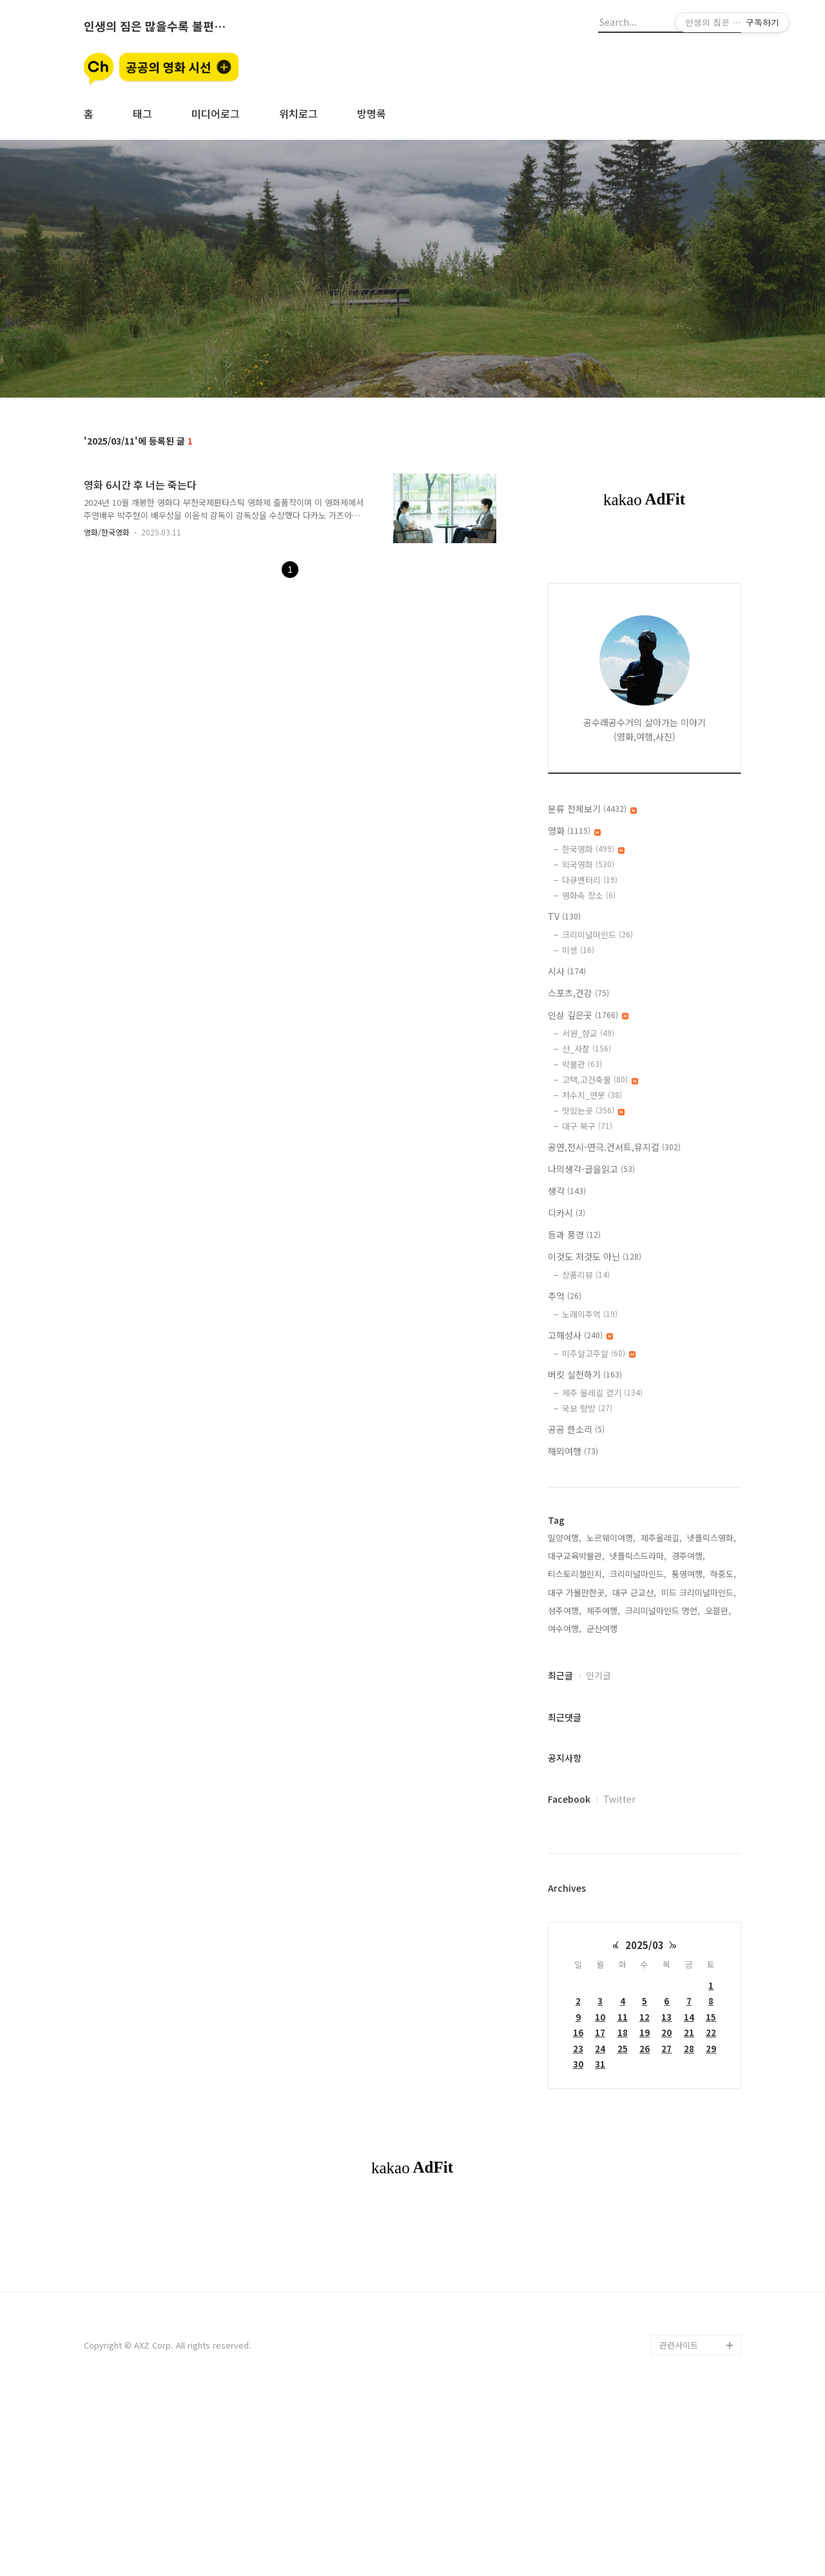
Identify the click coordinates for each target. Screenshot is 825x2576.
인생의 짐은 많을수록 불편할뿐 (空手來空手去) (155, 26)
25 (622, 2049)
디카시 (566, 1212)
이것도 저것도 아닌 (594, 1256)
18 (622, 2032)
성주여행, (564, 1610)
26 (644, 2049)
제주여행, (603, 1610)
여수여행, (564, 1628)
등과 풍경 (574, 1234)
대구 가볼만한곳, (577, 1592)
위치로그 (298, 113)
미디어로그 (215, 113)
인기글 (598, 1675)
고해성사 (580, 1335)
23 (578, 2049)
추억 (564, 1295)
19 (644, 2032)
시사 (567, 971)
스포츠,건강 (578, 992)
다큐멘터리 (589, 880)
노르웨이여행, (611, 1538)
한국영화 (593, 849)
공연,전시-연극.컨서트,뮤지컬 (614, 1146)
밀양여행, (564, 1538)
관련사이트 (678, 2525)
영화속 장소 (589, 895)
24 (600, 2049)
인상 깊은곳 (588, 1014)
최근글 (560, 1675)
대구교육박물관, (576, 1556)
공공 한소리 (576, 1429)
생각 (567, 1190)
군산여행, (603, 1628)
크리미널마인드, (638, 1574)
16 (578, 2032)
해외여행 (573, 1451)
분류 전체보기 (592, 808)
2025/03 (644, 1945)
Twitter (619, 1799)
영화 (574, 830)
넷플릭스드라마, (638, 1556)
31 (600, 2064)
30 (578, 2064)
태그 (142, 113)
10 (600, 2017)
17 (600, 2032)
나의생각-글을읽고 (591, 1168)
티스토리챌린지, (576, 1574)
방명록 (371, 113)
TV (564, 916)
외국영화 (588, 864)
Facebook (569, 1799)
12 (644, 2017)
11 (622, 2017)
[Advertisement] (412, 2305)
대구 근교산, (634, 1592)
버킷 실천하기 (585, 1374)
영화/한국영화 (107, 531)
